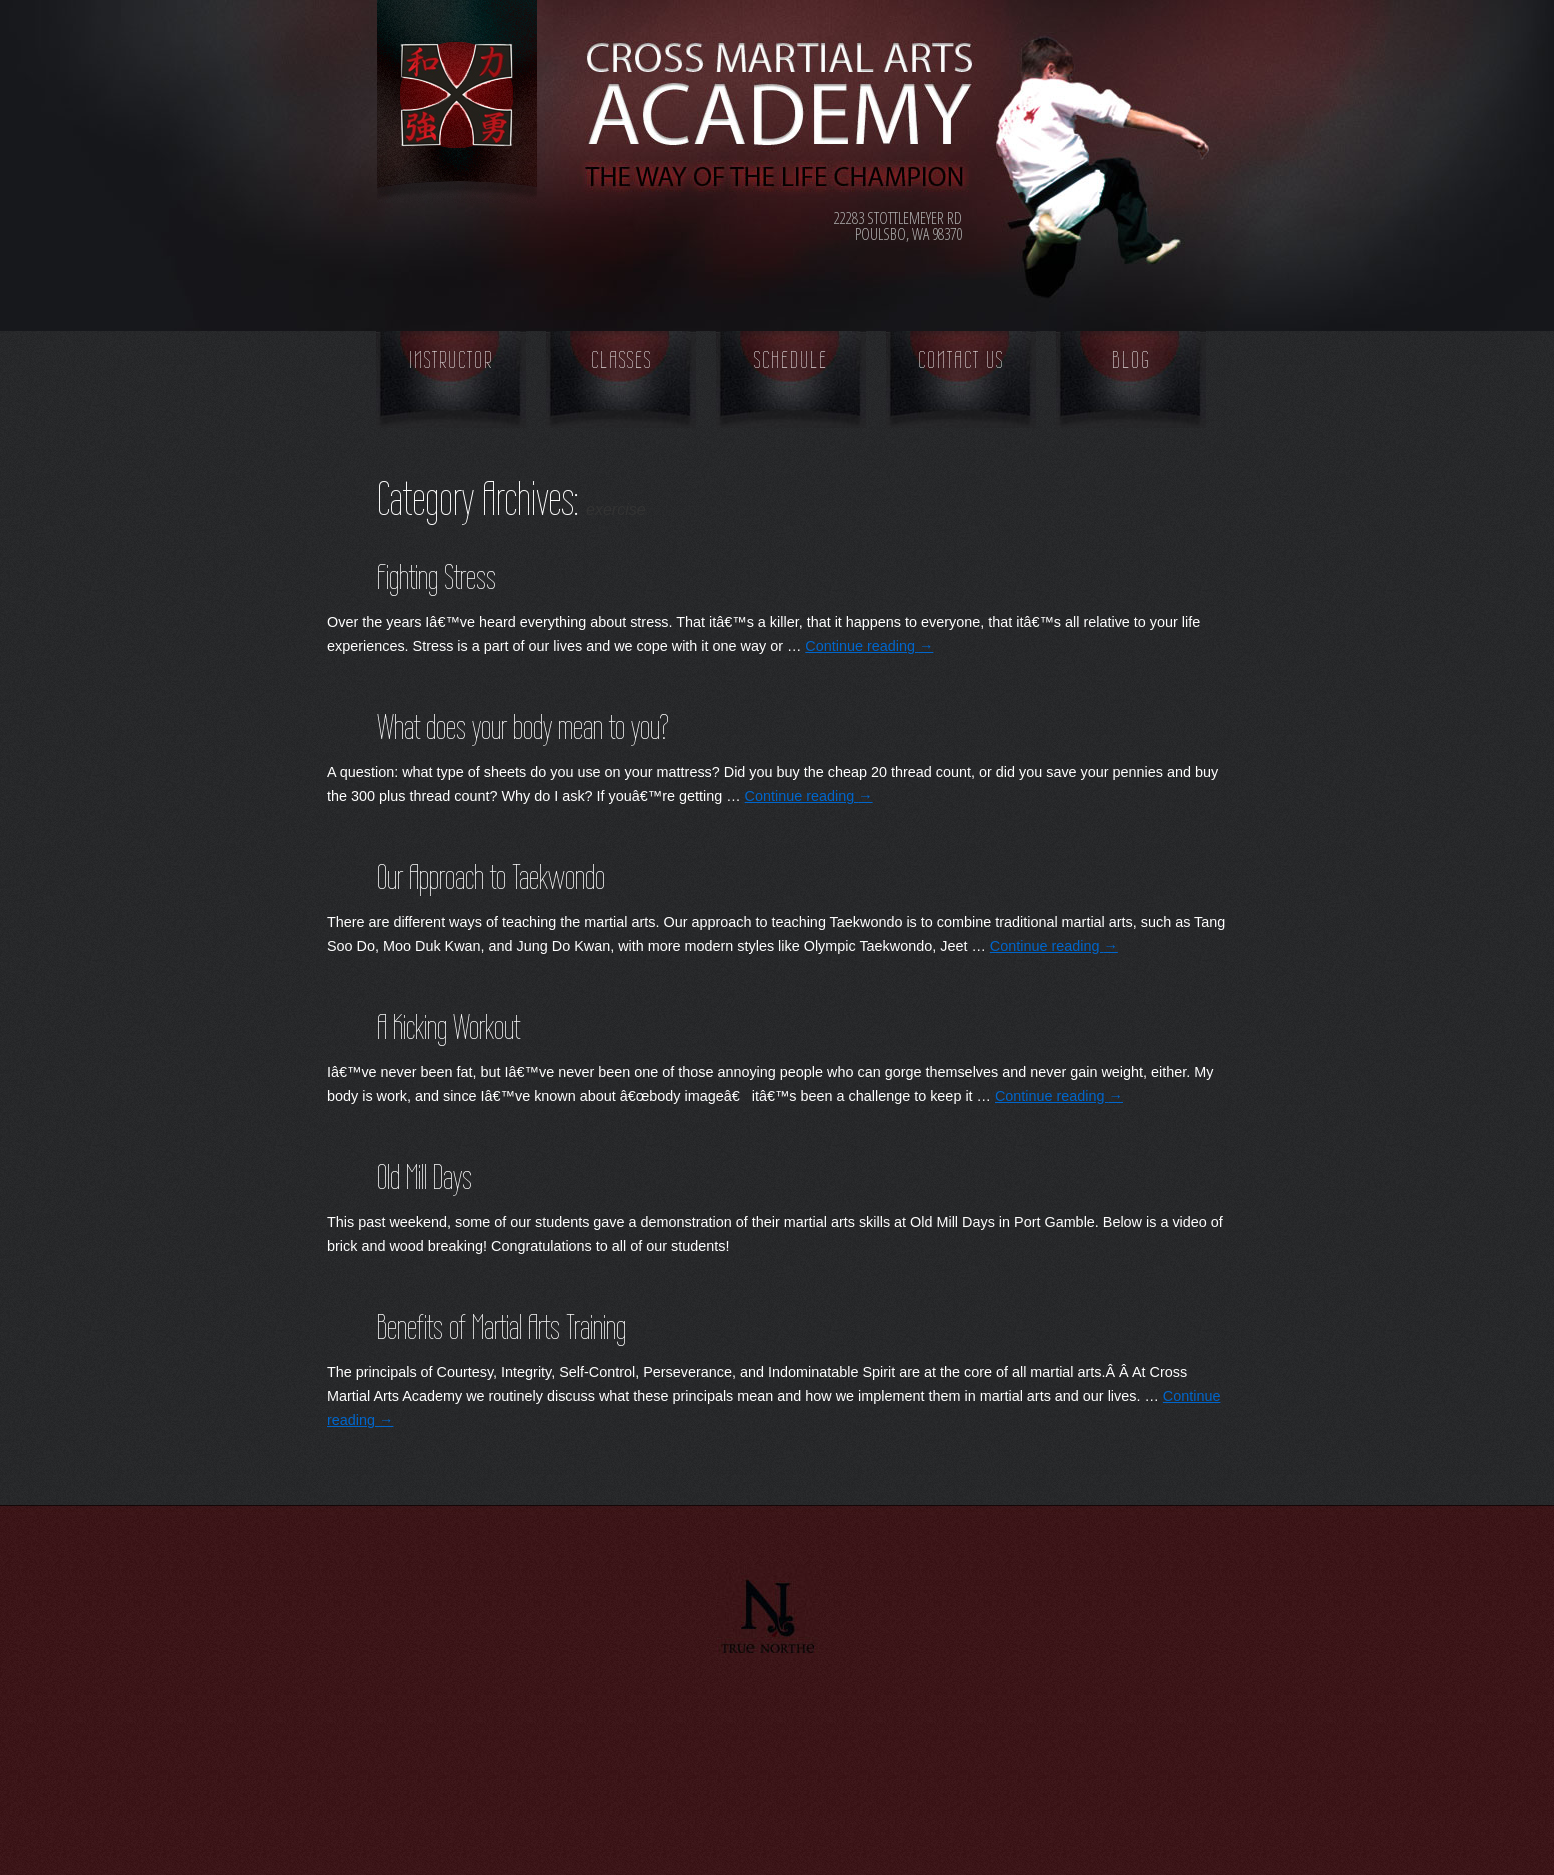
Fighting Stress (436, 577)
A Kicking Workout (448, 1027)
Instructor (451, 360)
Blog (1131, 360)
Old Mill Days (424, 1177)
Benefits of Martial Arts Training (501, 1327)
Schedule (791, 360)
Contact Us (961, 360)
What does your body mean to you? (523, 727)
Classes (621, 360)
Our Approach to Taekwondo (491, 877)
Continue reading (869, 646)
